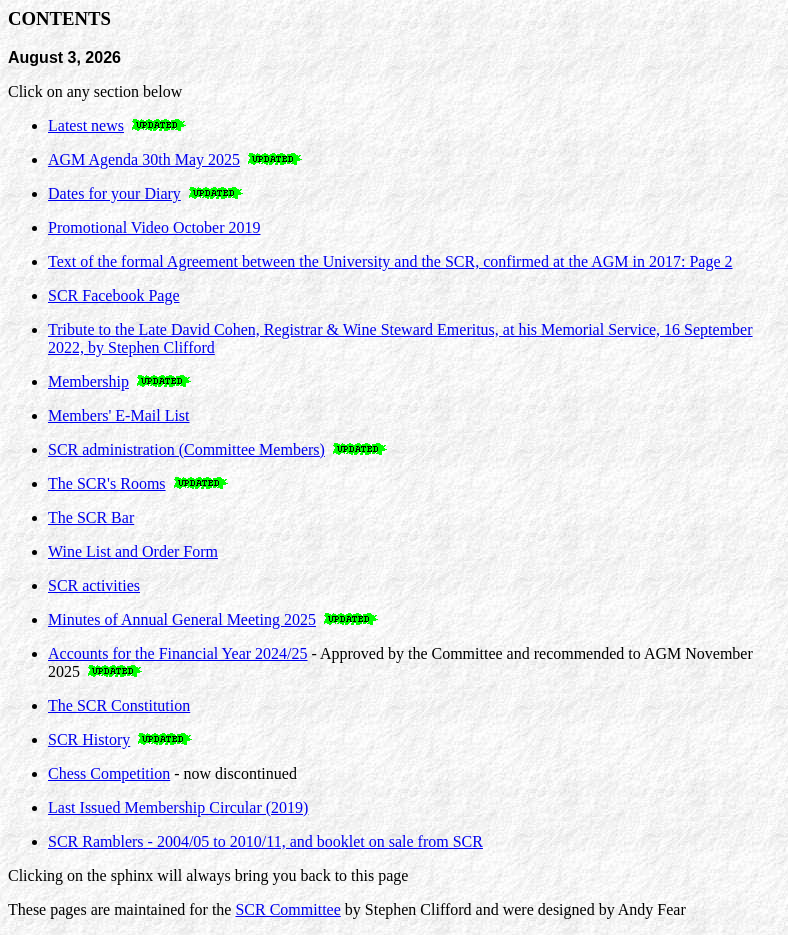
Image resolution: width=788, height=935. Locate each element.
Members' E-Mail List (119, 415)
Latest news (86, 125)
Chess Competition (109, 773)
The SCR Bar (91, 517)
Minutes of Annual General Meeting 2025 (182, 619)
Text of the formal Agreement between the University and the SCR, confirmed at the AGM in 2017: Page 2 (390, 261)
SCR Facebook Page (114, 295)
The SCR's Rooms (107, 483)
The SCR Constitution (119, 705)
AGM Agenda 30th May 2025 (144, 159)
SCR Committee (287, 909)
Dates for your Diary (114, 193)
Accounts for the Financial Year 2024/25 (178, 653)
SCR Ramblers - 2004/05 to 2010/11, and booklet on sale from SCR (265, 841)
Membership (88, 381)
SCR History (89, 739)
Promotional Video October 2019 (154, 227)
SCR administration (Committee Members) (186, 449)
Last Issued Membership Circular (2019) (178, 807)
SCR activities (94, 585)
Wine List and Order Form (133, 551)
